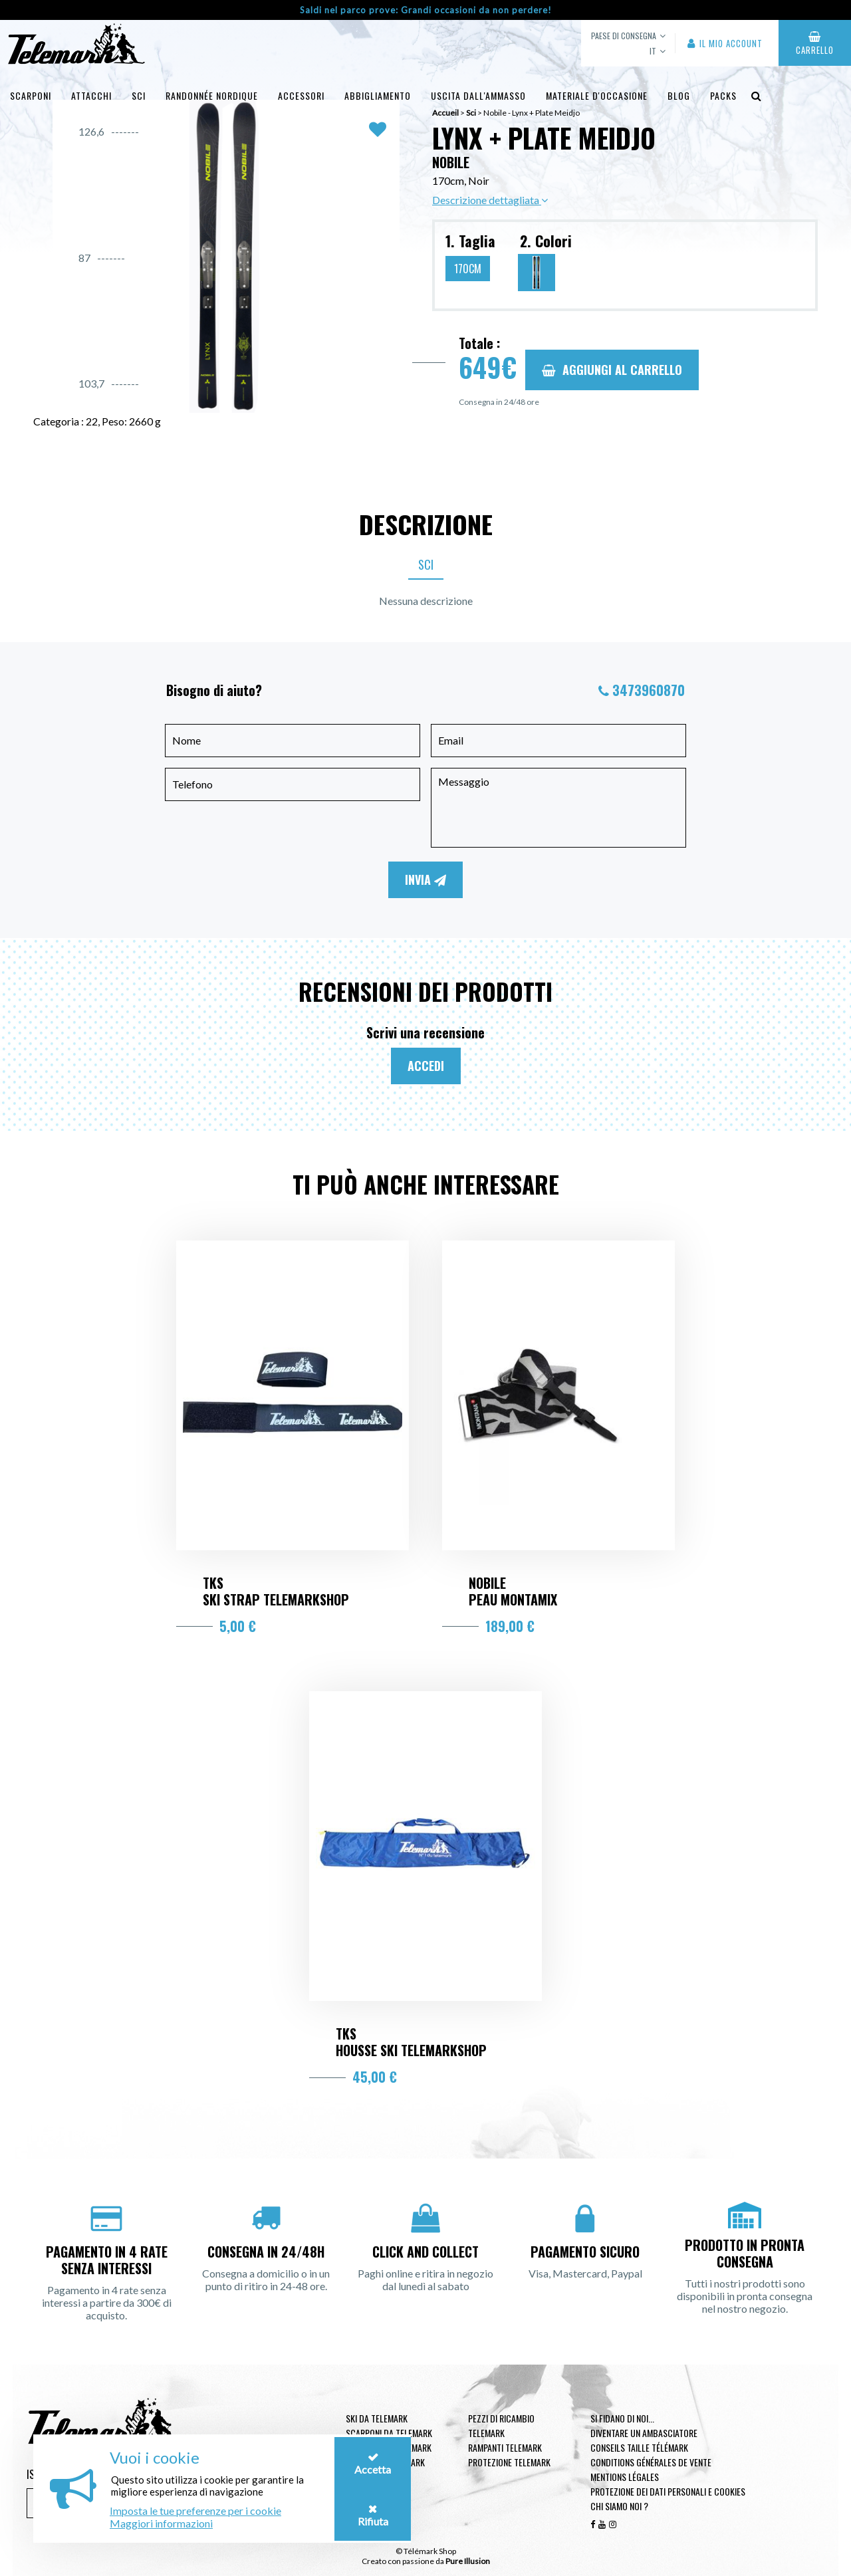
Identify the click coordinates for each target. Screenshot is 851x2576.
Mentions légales (624, 2477)
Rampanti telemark (505, 2447)
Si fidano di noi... (622, 2418)
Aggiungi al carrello (612, 369)
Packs (723, 95)
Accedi (426, 1065)
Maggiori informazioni (161, 2523)
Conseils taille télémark (639, 2447)
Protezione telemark (509, 2462)
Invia (425, 879)
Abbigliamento (377, 95)
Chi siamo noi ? (619, 2506)
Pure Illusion (467, 2561)
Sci (139, 95)
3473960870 (648, 690)
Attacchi (91, 95)
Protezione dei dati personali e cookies (667, 2491)
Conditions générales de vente (650, 2462)
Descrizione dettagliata (490, 199)
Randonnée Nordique (212, 95)
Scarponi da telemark (389, 2433)
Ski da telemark (377, 2418)
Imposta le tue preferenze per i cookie (195, 2510)
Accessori (301, 95)
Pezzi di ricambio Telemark (501, 2425)
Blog (679, 95)
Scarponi (30, 95)
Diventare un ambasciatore (643, 2433)
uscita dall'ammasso (478, 95)
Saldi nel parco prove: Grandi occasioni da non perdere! (426, 10)
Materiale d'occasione (597, 95)
